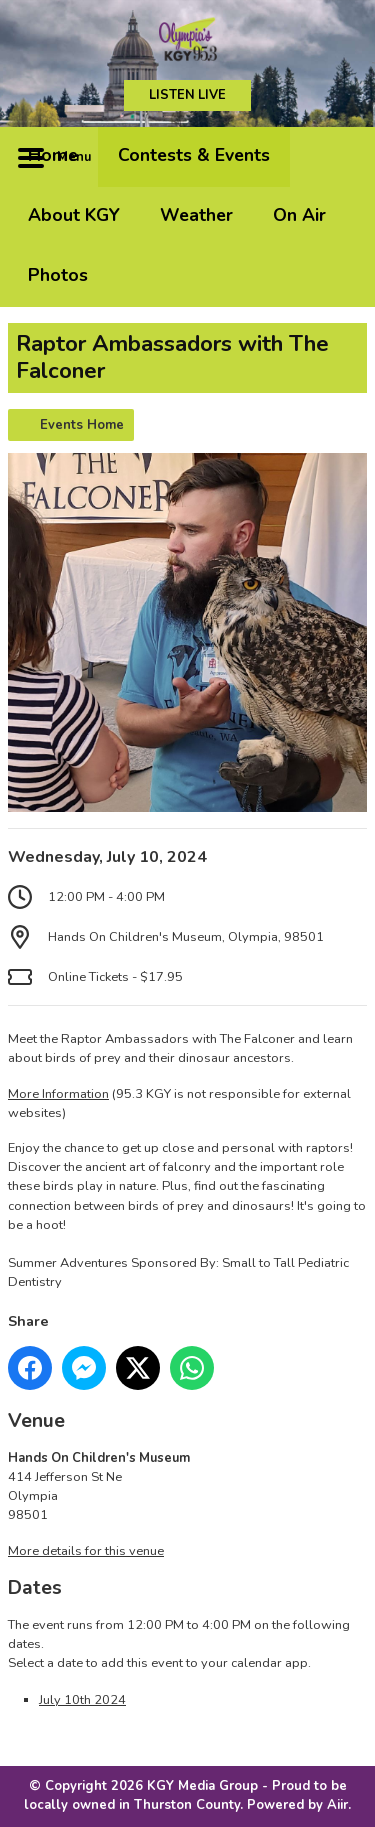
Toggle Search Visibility (337, 157)
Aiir (337, 1805)
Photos (58, 275)
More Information (58, 1094)
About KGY (74, 215)
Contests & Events (194, 155)
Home (53, 155)
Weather (196, 215)
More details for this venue (86, 1551)
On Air (299, 215)
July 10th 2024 (82, 1700)
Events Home (82, 425)
